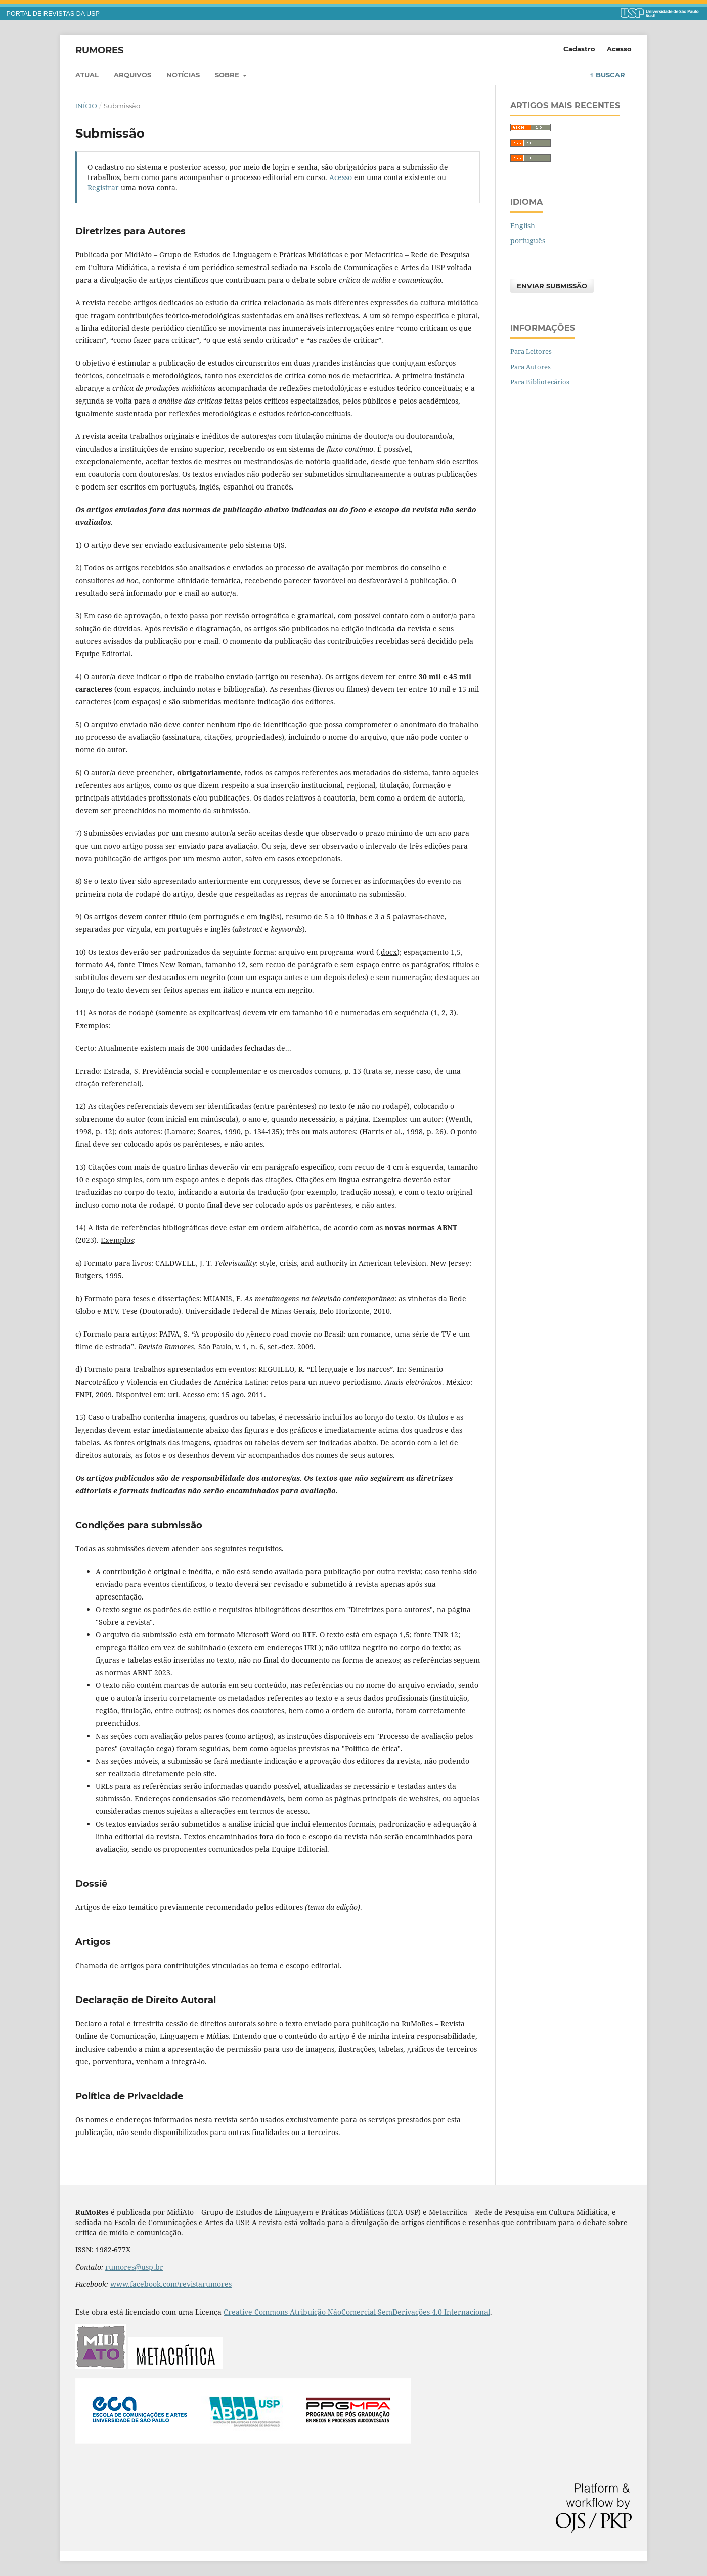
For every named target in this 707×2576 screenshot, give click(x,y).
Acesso (619, 49)
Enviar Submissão (552, 286)
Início (86, 106)
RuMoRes (99, 49)
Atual (87, 75)
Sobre (228, 75)
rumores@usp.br (134, 2267)
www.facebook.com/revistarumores (171, 2284)
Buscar (607, 75)
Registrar (103, 187)
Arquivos (132, 75)
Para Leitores (531, 351)
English (522, 225)
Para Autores (530, 366)
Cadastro (579, 49)
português (527, 240)
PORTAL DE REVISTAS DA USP (53, 13)
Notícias (183, 75)
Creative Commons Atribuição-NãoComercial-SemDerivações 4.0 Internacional (357, 2312)
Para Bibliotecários (539, 381)
